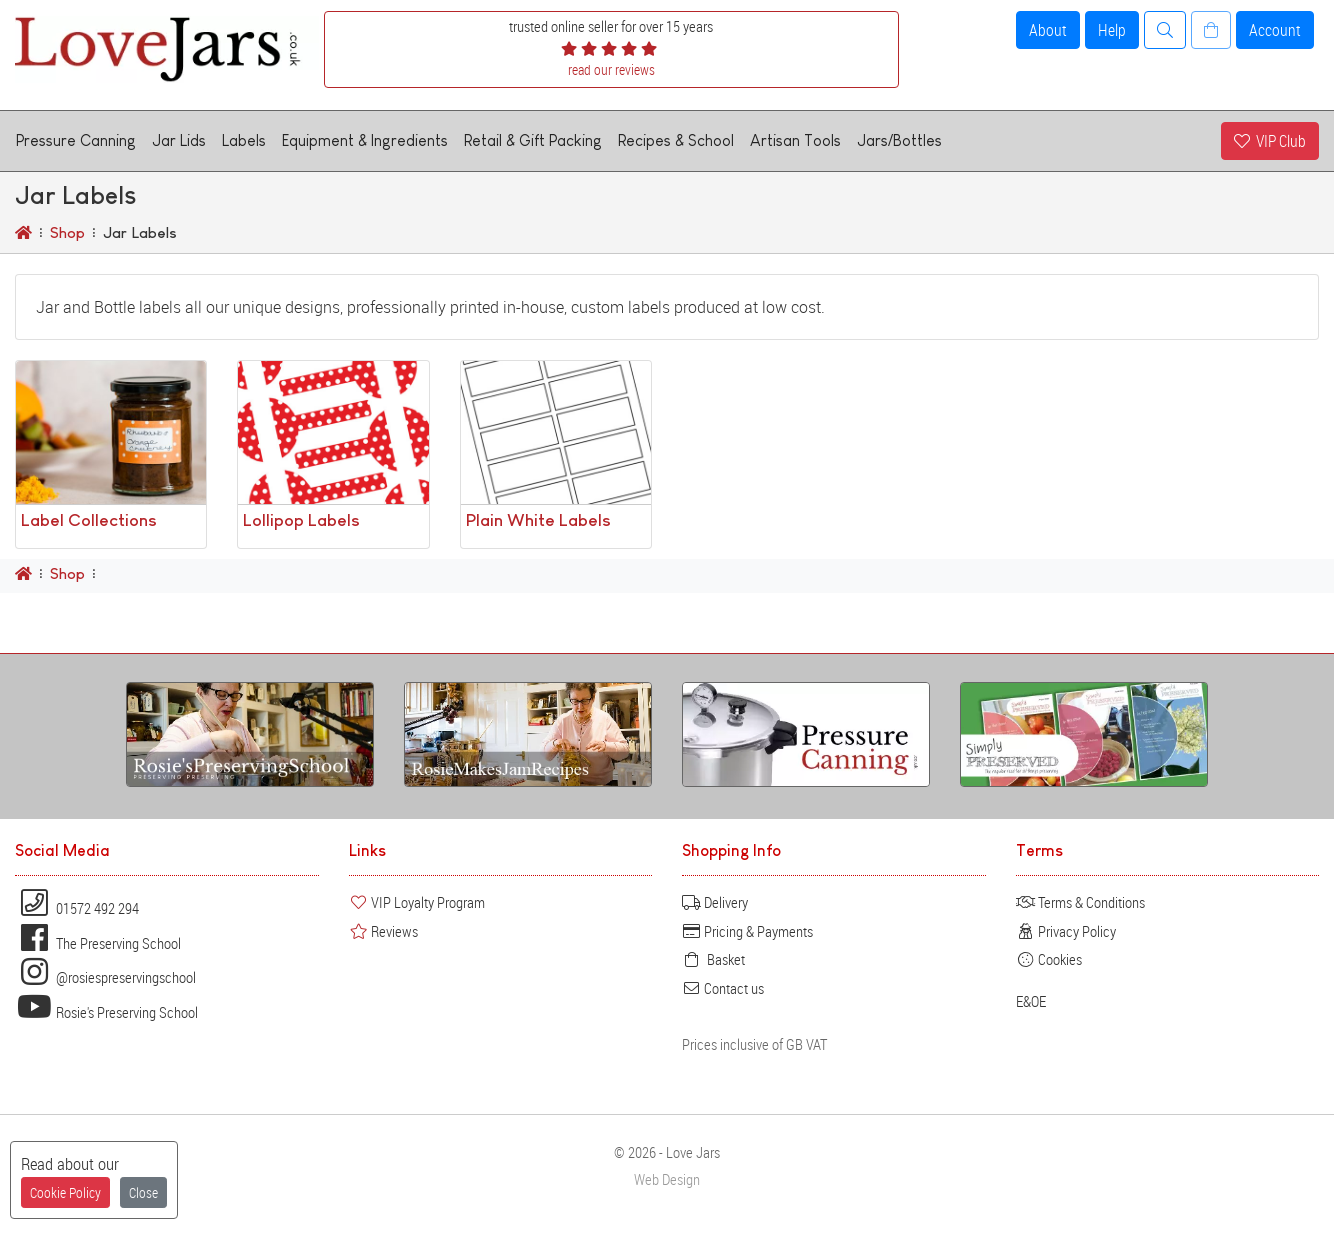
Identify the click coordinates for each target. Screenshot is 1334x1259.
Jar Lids (179, 140)
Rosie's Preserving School (106, 1012)
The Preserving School (98, 943)
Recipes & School (676, 140)
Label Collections (89, 520)
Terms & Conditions (1080, 902)
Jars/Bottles (899, 140)
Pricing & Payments (747, 931)
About (1048, 30)
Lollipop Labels (301, 520)
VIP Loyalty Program (417, 902)
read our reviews (611, 69)
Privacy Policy (1066, 931)
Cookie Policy (65, 1192)
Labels (244, 140)
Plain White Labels (538, 520)
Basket (713, 959)
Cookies (1049, 959)
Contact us (723, 988)
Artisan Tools (795, 140)
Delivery (715, 902)
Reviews (383, 931)
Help (1112, 30)
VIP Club (1270, 141)
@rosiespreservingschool (105, 977)
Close (143, 1192)
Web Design (667, 1179)
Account (1275, 30)
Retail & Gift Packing (533, 140)
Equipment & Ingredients (365, 140)
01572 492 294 (77, 908)
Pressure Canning (76, 140)
